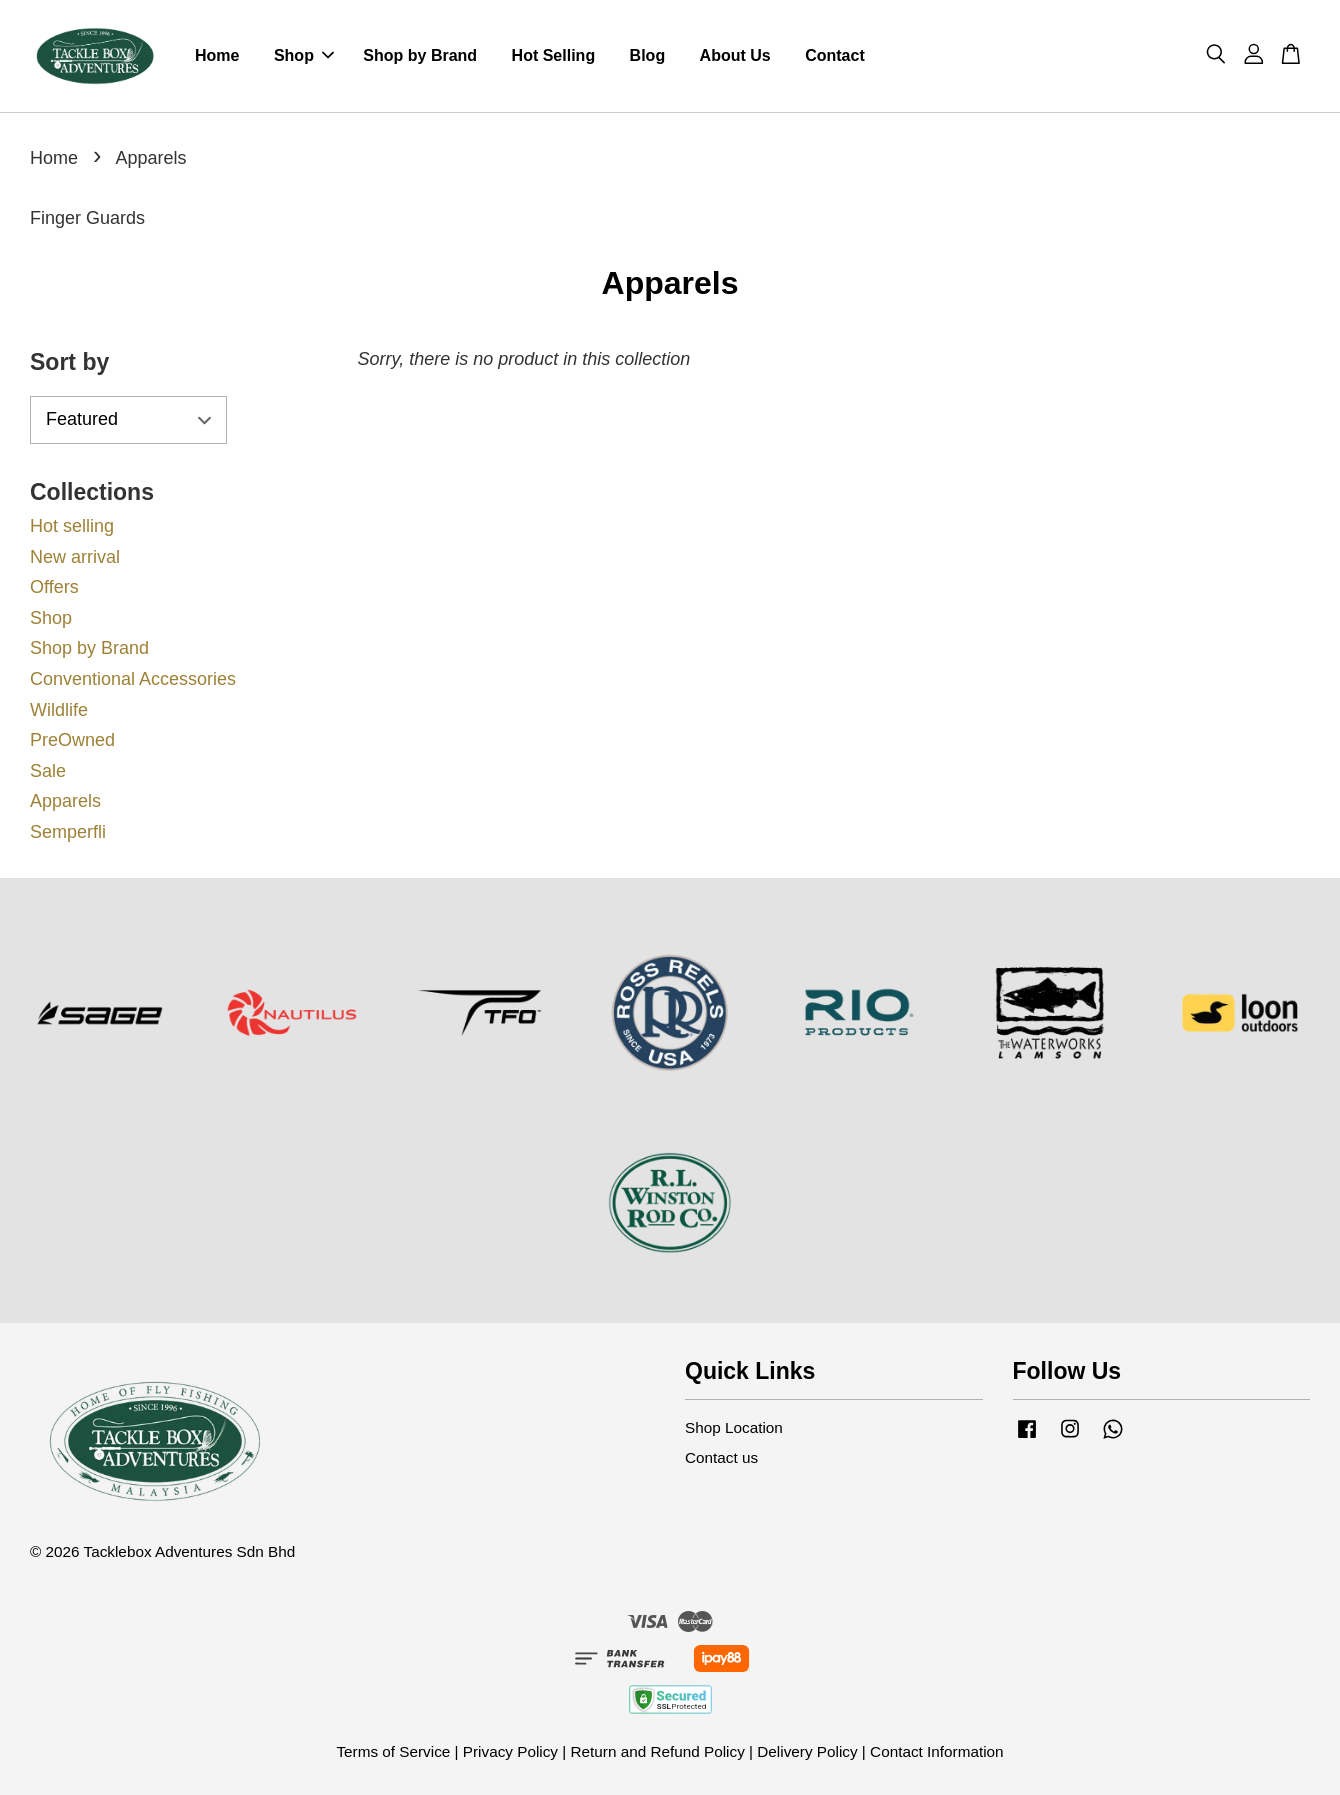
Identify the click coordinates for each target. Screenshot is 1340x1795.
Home (217, 55)
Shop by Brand (420, 55)
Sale (48, 771)
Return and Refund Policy (657, 1751)
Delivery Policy (807, 1751)
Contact (835, 55)
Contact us (721, 1457)
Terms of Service (393, 1751)
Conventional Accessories (133, 679)
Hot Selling (554, 55)
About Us (735, 55)
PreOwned (72, 740)
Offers (54, 587)
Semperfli (68, 832)
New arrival (75, 557)
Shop (304, 55)
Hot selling (72, 526)
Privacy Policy (510, 1751)
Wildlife (59, 710)
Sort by (69, 362)
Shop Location (734, 1427)
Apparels (65, 801)
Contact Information (937, 1751)
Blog (648, 55)
